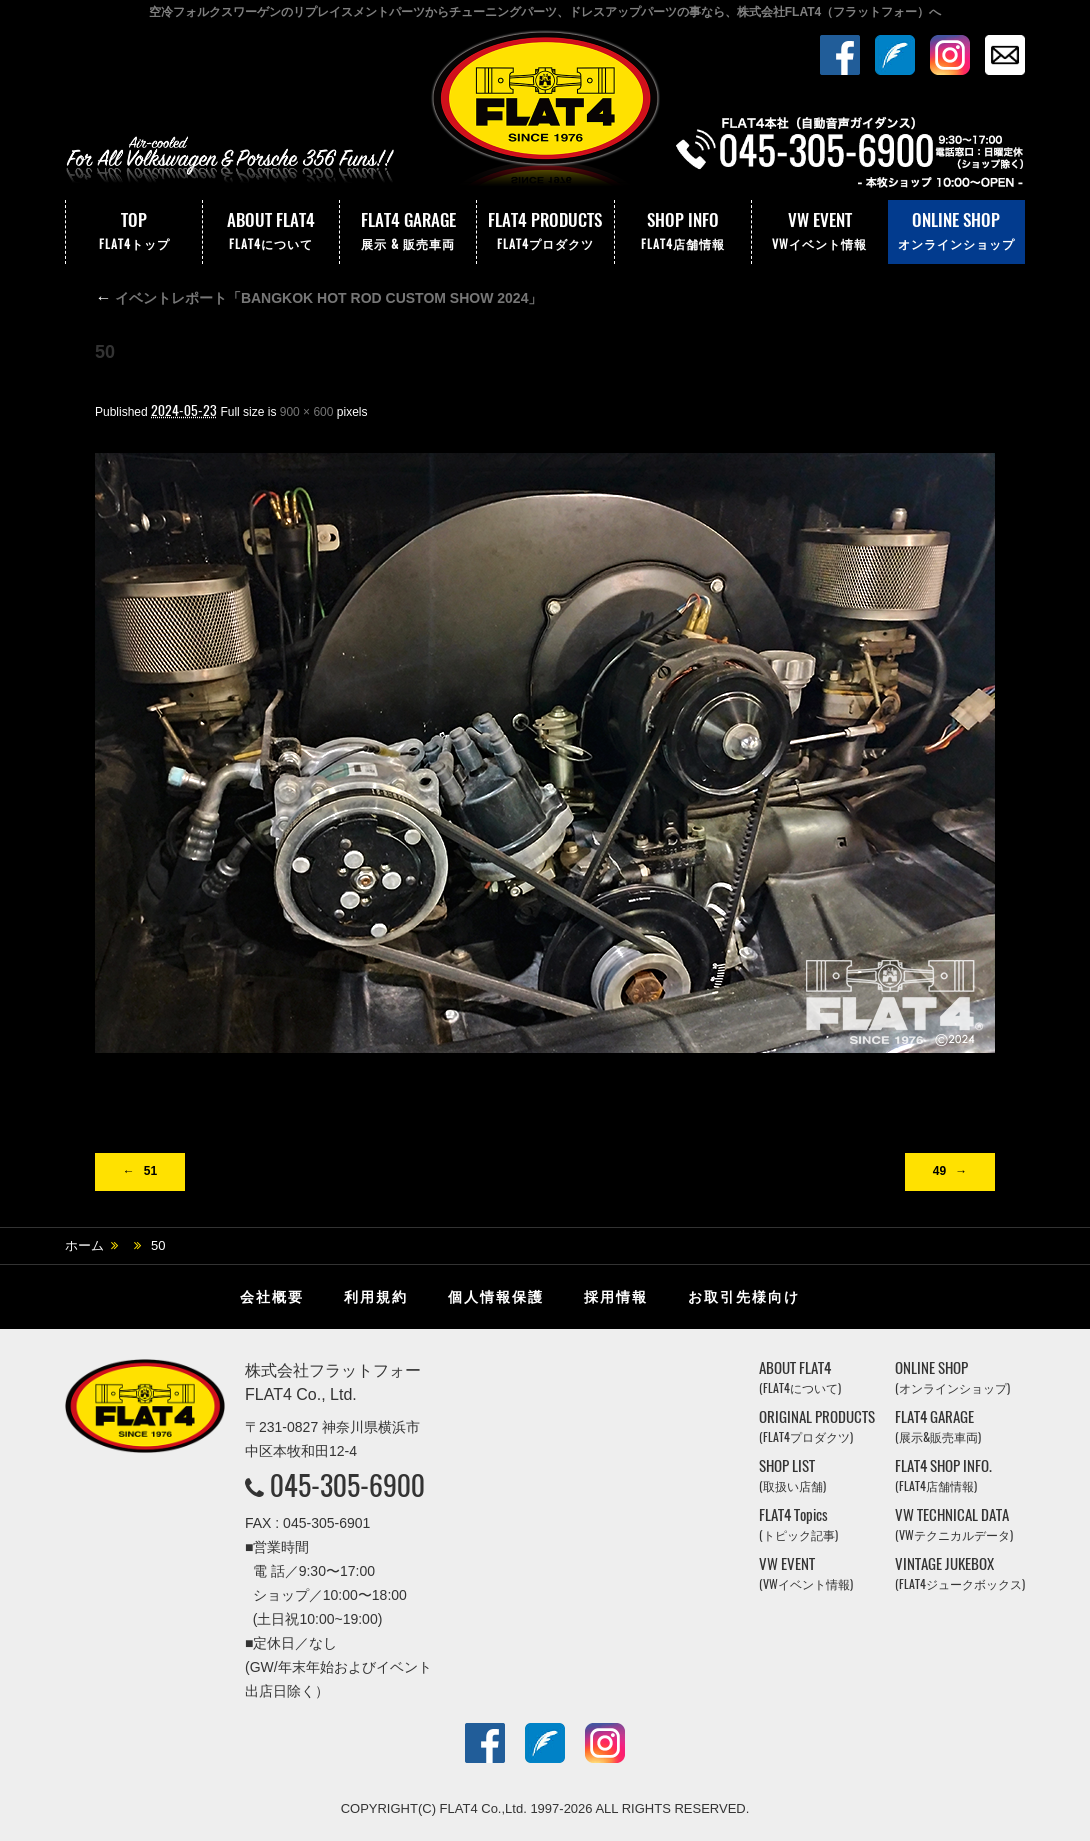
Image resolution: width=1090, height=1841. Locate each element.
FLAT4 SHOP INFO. (943, 1475)
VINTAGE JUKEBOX (960, 1573)
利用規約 (376, 1297)
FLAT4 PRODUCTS (545, 232)
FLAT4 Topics (798, 1524)
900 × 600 (307, 412)
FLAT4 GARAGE (408, 232)
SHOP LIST (792, 1475)
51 (150, 1171)
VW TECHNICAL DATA (954, 1524)
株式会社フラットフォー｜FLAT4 (545, 113)
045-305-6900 (347, 1485)
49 (939, 1171)
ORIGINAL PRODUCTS (817, 1426)
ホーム (84, 1245)
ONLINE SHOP (956, 232)
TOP (134, 232)
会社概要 (272, 1297)
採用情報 (616, 1297)
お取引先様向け (744, 1297)
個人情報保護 (496, 1297)
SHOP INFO (683, 232)
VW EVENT (820, 232)
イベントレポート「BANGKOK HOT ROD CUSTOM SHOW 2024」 (318, 298)
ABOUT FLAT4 (271, 232)
